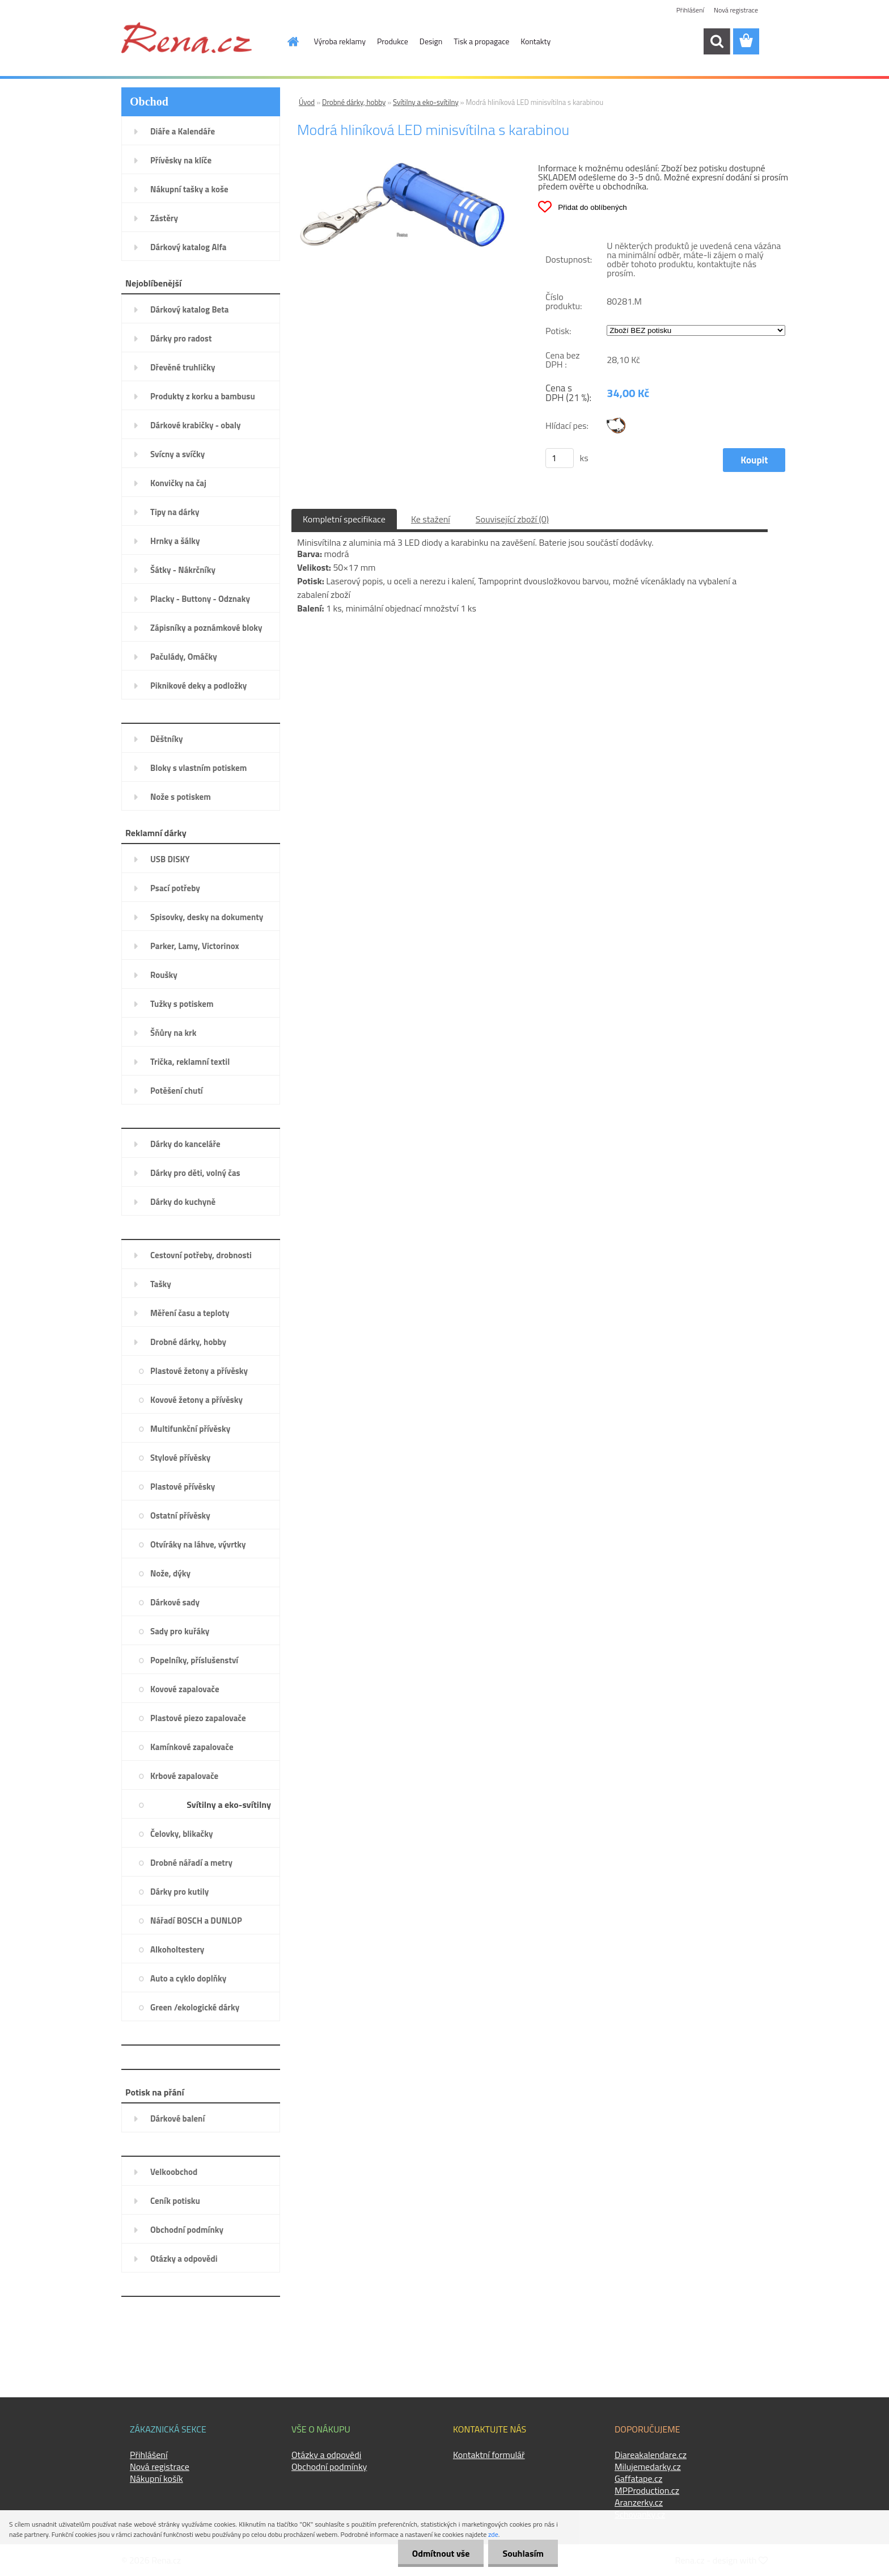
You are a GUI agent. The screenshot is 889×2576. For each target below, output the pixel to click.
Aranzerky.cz (639, 2502)
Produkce (392, 41)
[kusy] (559, 458)
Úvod (307, 102)
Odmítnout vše (441, 2553)
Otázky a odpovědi (326, 2454)
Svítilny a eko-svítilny (426, 102)
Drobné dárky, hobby (354, 102)
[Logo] (186, 37)
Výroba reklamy (340, 41)
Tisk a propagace (481, 41)
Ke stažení (430, 519)
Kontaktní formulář (489, 2454)
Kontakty (535, 41)
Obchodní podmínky (329, 2466)
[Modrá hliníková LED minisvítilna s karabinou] (402, 167)
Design (431, 41)
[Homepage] (287, 41)
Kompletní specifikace (344, 519)
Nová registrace (736, 10)
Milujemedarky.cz (648, 2466)
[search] (717, 41)
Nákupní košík (156, 2478)
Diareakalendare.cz (651, 2454)
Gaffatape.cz (638, 2478)
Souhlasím (523, 2553)
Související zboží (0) (512, 519)
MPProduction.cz (647, 2490)
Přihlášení (690, 10)
